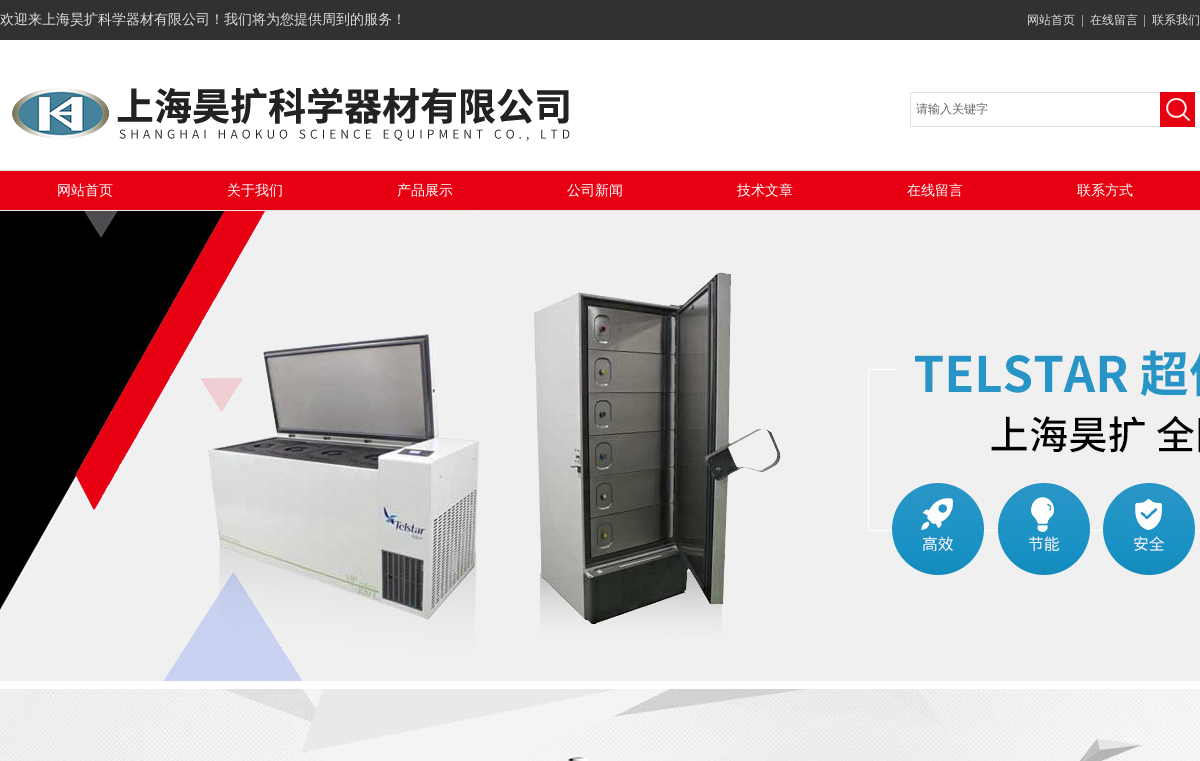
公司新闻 (595, 190)
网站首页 (1051, 20)
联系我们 (1176, 20)
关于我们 (255, 190)
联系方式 (1105, 190)
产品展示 (425, 190)
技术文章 (765, 190)
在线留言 (1114, 20)
